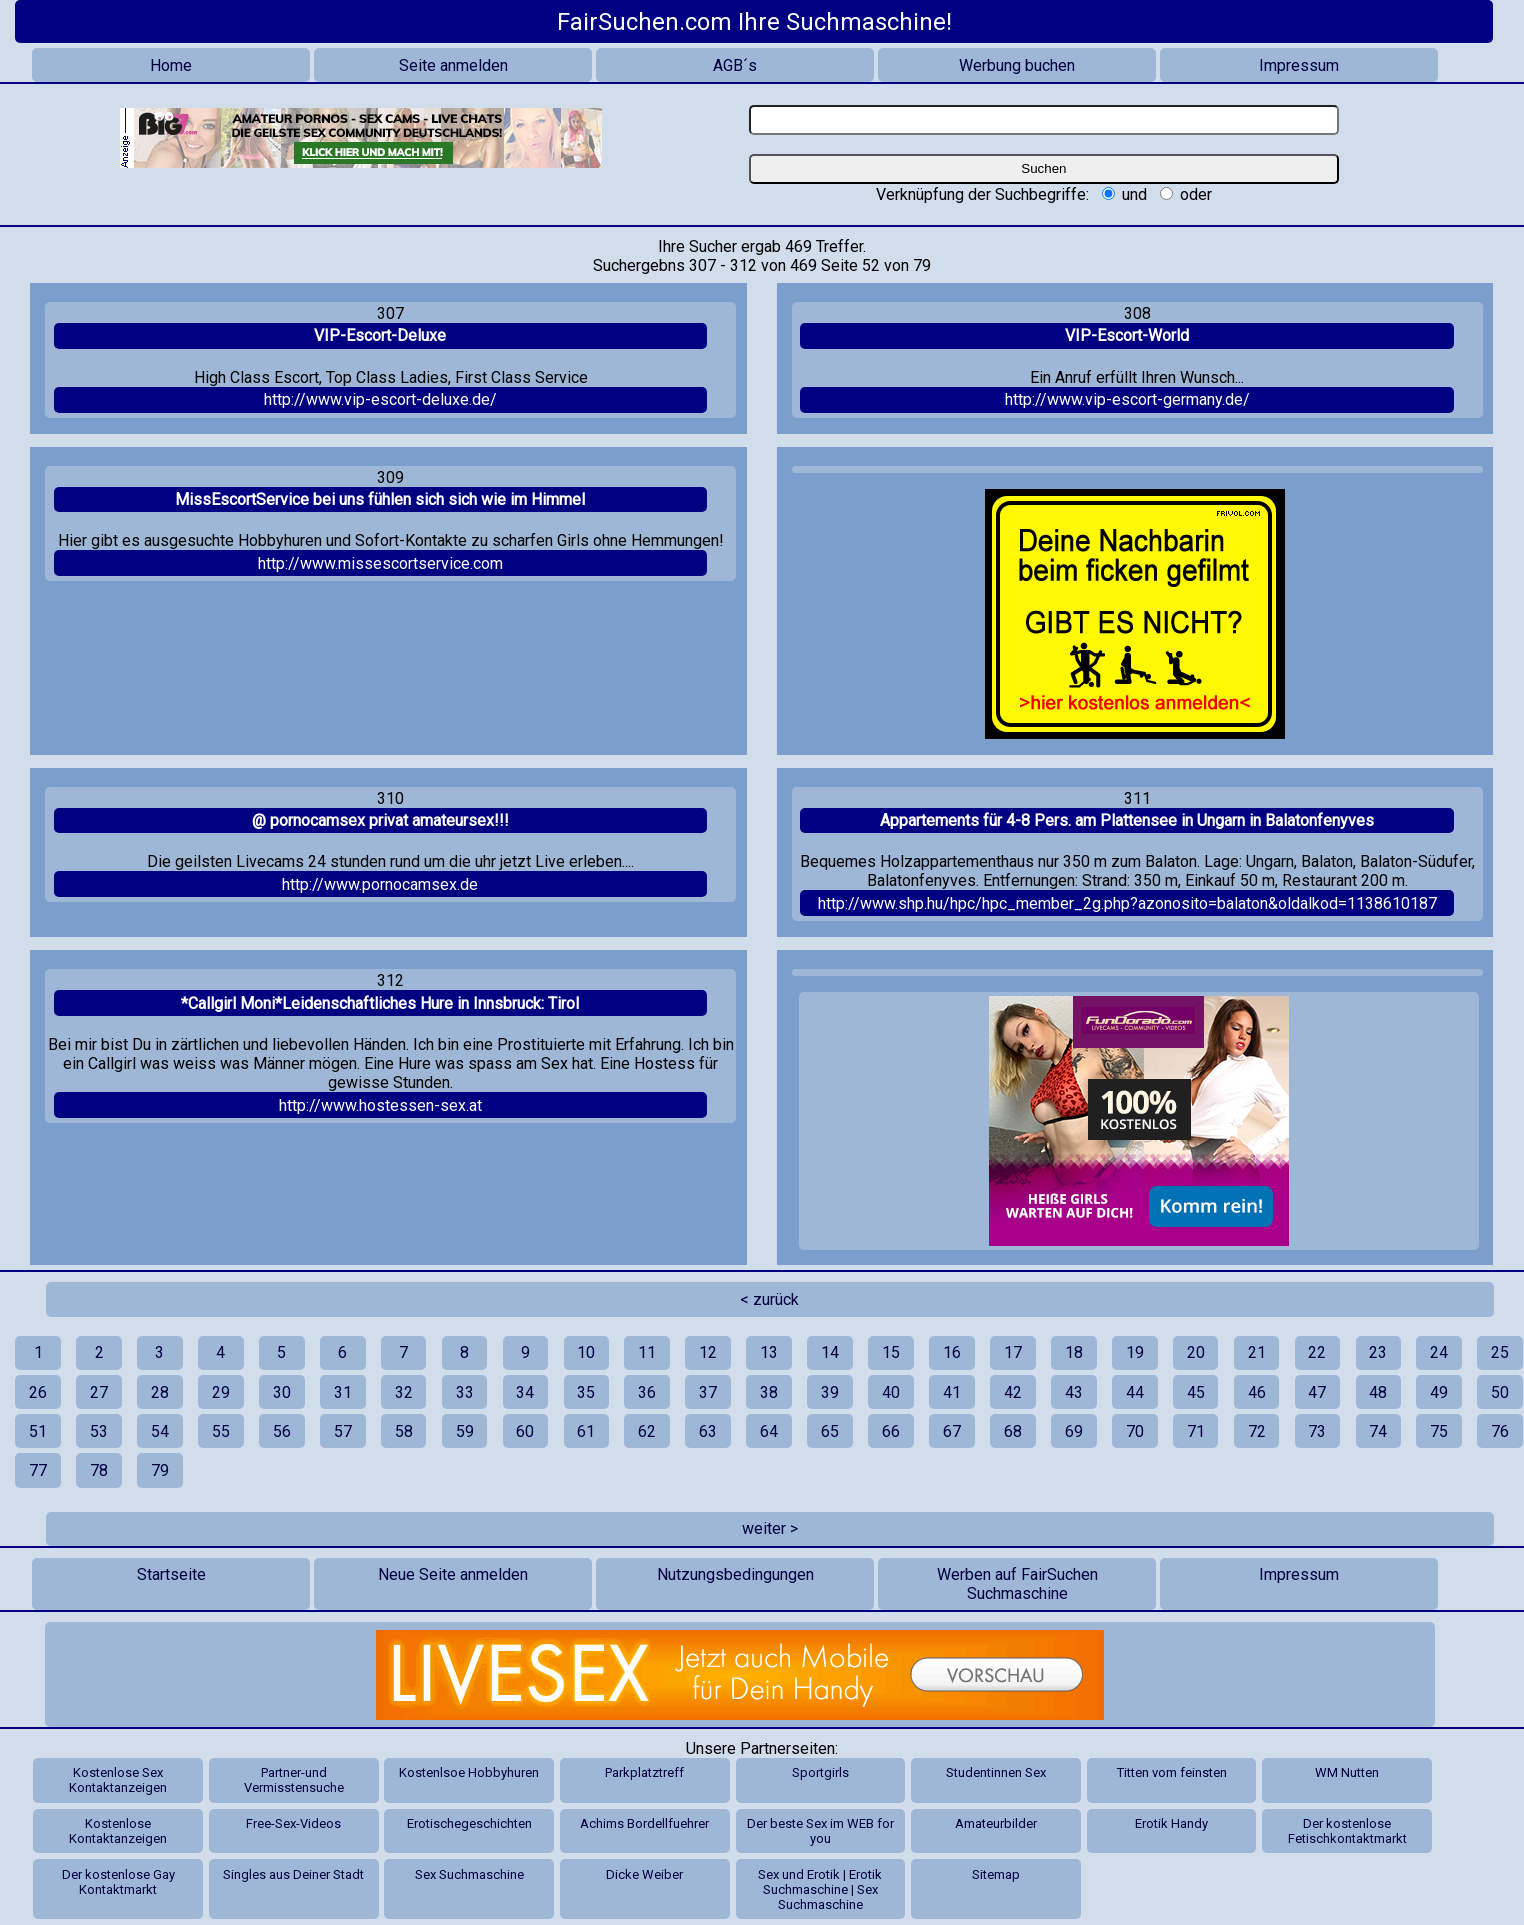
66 (891, 1431)
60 (525, 1431)
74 (1378, 1431)
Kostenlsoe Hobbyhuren (469, 1772)
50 (1500, 1392)
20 (1196, 1352)
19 (1135, 1352)
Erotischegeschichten (469, 1823)
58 (404, 1431)
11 (647, 1352)
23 (1378, 1352)
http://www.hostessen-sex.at (380, 1105)
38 (769, 1392)
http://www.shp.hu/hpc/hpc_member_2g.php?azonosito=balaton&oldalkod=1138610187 (1127, 903)
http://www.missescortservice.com (380, 563)
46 (1257, 1392)
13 (769, 1352)
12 (708, 1352)
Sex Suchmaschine (469, 1874)
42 (1013, 1392)
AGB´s (735, 65)
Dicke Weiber (644, 1874)
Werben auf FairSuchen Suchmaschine (1017, 1584)
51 (38, 1431)
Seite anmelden (453, 65)
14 (830, 1352)
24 (1439, 1352)
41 (952, 1392)
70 (1135, 1431)
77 (38, 1470)
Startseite (171, 1574)
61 (586, 1431)
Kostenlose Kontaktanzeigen (118, 1831)
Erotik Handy (1171, 1823)
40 (891, 1392)
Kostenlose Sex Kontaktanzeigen (118, 1780)
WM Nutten (1347, 1772)
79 (160, 1470)
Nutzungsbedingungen (735, 1574)
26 (38, 1392)
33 (465, 1392)
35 (586, 1392)
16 (952, 1352)
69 (1074, 1431)
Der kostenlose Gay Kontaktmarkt (118, 1882)
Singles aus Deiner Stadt (293, 1874)
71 (1196, 1431)
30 (282, 1392)
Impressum (1299, 65)
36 (647, 1392)
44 (1135, 1392)
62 (647, 1431)
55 (221, 1431)
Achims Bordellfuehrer (644, 1823)
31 (343, 1392)
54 (160, 1431)
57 (343, 1431)
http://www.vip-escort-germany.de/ (1127, 399)
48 (1378, 1392)
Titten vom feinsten (1172, 1772)
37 (708, 1392)
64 (769, 1431)
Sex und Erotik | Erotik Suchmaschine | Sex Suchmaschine (820, 1889)
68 (1013, 1431)
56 (282, 1431)
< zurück (769, 1299)
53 (99, 1431)
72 (1257, 1431)
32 (404, 1392)
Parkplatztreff (644, 1772)
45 (1196, 1392)
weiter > (770, 1528)
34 (525, 1392)
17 (1013, 1352)
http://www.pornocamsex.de (380, 884)
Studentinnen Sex (996, 1772)
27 (99, 1392)
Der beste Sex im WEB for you (820, 1831)
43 (1074, 1392)
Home (171, 65)
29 (221, 1392)
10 (586, 1352)
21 (1257, 1352)
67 (952, 1431)
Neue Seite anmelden (453, 1574)
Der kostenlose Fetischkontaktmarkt (1347, 1831)
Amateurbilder (996, 1823)
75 (1439, 1431)
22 (1317, 1352)
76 (1500, 1431)
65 (830, 1431)
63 (708, 1431)
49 (1439, 1392)
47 (1317, 1392)
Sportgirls (820, 1772)
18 (1074, 1352)
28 (160, 1392)
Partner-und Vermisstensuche (294, 1780)
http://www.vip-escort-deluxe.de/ (380, 399)
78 (99, 1470)
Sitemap (996, 1874)
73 (1317, 1431)
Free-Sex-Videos (293, 1823)
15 (891, 1352)
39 (830, 1392)
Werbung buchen (1017, 65)
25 (1500, 1352)
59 (465, 1431)
